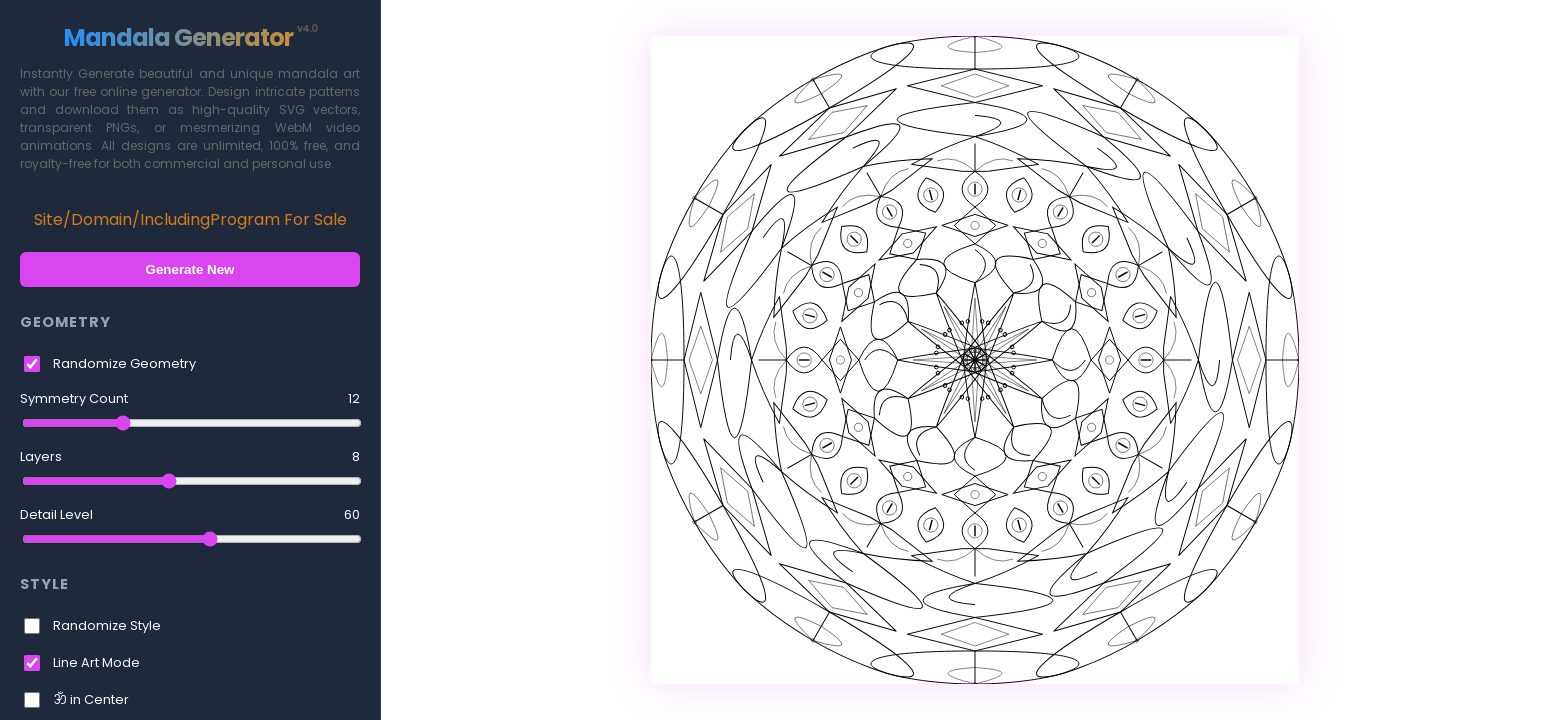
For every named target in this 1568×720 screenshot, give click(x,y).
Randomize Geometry (124, 363)
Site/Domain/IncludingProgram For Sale (190, 219)
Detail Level (190, 515)
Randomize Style (107, 625)
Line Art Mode (96, 662)
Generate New (190, 269)
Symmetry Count (190, 399)
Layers (190, 457)
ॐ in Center (91, 699)
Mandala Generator (190, 37)
